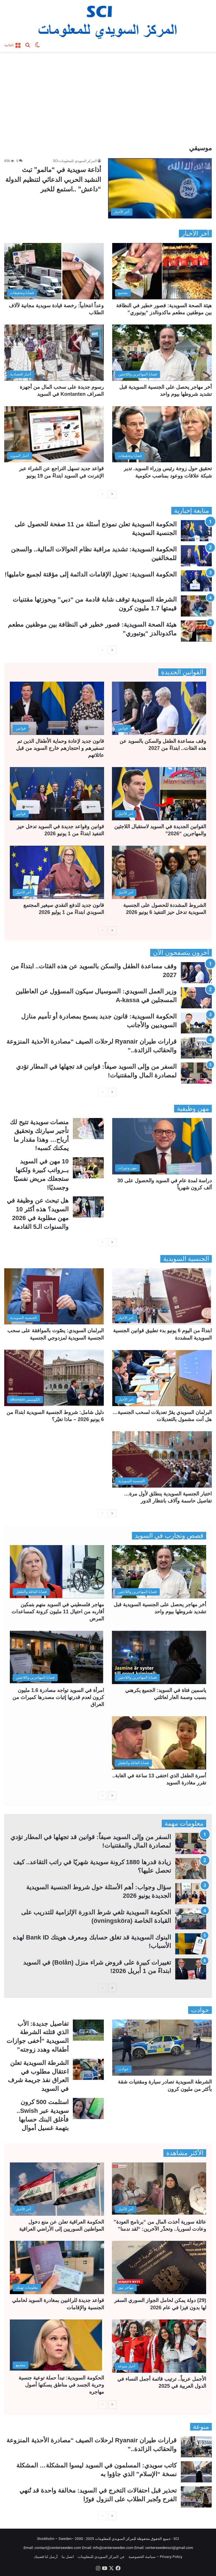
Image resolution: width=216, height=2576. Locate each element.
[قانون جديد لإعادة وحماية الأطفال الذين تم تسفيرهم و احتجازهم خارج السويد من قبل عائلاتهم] (57, 708)
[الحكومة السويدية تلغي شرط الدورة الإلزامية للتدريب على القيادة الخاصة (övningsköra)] (190, 1918)
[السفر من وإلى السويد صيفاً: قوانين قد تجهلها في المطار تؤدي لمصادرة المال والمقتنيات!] (196, 1073)
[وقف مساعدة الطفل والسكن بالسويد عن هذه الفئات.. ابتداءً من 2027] (159, 708)
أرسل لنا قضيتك (46, 2557)
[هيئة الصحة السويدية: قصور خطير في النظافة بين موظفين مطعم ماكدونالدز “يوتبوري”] (162, 271)
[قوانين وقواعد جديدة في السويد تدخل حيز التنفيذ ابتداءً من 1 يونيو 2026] (57, 793)
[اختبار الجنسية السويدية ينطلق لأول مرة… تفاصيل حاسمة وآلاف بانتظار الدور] (162, 1459)
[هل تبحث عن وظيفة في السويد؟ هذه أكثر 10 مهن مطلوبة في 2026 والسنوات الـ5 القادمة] (88, 1207)
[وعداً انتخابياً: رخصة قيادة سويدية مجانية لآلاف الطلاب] (54, 271)
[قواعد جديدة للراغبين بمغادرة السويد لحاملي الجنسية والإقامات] (57, 2267)
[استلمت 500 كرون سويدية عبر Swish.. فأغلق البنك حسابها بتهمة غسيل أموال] (88, 2108)
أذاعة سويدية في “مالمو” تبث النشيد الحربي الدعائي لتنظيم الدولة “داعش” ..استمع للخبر (53, 179)
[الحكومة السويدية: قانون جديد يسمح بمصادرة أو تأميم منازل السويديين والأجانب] (196, 1022)
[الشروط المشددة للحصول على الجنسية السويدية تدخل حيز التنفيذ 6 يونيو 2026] (159, 872)
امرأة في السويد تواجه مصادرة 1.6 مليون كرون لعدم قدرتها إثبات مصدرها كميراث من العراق (58, 1697)
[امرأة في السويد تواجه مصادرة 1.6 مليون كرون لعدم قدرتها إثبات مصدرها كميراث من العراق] (57, 1657)
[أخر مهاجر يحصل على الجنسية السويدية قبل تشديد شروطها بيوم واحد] (162, 352)
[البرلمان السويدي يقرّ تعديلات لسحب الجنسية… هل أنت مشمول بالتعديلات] (162, 1378)
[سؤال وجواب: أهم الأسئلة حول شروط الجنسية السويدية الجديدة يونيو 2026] (190, 1893)
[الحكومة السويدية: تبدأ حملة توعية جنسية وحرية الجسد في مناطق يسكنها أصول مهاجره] (57, 2345)
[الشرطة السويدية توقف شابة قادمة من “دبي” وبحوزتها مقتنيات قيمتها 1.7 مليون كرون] (196, 606)
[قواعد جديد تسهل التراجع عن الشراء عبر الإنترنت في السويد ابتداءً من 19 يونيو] (54, 434)
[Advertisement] (108, 99)
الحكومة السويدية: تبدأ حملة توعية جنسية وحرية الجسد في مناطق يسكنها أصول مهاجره (61, 2385)
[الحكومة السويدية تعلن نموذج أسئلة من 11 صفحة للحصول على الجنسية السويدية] (196, 530)
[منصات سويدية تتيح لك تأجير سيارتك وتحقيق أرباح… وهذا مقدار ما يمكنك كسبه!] (88, 1128)
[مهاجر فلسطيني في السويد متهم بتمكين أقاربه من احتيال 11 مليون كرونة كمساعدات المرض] (57, 1571)
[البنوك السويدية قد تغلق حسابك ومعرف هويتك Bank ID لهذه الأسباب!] (190, 1943)
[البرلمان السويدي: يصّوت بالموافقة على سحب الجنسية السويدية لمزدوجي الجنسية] (54, 1296)
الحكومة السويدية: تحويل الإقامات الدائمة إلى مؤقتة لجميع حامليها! (90, 574)
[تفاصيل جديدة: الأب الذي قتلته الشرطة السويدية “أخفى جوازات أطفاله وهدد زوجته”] (88, 2030)
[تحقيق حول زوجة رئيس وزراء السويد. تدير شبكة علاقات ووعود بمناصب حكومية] (162, 434)
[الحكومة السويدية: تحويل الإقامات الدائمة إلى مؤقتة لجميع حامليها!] (196, 580)
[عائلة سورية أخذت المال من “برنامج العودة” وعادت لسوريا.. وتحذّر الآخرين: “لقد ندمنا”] (159, 2189)
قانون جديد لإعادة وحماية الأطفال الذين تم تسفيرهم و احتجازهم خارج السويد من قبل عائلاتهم (60, 748)
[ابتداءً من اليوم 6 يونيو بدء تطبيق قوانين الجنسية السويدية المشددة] (162, 1296)
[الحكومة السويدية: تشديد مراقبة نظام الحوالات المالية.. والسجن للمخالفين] (196, 555)
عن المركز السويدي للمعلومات (101, 2557)
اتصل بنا (68, 2557)
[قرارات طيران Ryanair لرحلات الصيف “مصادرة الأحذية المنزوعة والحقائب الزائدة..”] (196, 1048)
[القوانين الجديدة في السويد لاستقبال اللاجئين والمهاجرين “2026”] (159, 793)
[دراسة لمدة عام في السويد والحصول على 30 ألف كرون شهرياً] (162, 1146)
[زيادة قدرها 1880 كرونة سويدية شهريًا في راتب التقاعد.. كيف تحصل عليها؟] (190, 1868)
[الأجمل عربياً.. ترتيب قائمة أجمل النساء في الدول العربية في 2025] (159, 2346)
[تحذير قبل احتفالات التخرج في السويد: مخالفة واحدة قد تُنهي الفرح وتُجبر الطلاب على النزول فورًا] (196, 2496)
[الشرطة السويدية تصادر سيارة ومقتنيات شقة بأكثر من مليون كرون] (162, 2048)
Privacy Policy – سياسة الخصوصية (155, 2557)
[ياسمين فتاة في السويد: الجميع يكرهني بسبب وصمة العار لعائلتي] (159, 1657)
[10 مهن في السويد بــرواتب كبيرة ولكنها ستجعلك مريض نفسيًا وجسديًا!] (88, 1167)
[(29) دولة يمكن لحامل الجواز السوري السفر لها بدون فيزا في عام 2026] (159, 2267)
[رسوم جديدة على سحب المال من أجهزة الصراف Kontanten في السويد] (54, 352)
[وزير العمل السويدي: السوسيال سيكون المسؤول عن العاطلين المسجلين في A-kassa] (196, 997)
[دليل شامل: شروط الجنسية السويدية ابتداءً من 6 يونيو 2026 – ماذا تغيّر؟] (54, 1378)
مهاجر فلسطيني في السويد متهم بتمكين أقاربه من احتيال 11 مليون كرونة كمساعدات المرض (58, 1611)
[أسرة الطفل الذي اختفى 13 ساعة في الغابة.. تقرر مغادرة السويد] (159, 1742)
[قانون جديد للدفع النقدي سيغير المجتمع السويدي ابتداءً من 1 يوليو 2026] (57, 872)
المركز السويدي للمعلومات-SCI (75, 161)
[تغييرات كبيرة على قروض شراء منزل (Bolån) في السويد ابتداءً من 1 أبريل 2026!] (190, 1969)
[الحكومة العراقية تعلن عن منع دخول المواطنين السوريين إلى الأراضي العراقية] (57, 2189)
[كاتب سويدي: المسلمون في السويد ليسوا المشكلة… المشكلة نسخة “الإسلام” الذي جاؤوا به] (196, 2471)
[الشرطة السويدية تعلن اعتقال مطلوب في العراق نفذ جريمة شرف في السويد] (88, 2069)
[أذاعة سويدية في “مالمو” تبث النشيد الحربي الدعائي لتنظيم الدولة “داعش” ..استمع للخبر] (160, 188)
